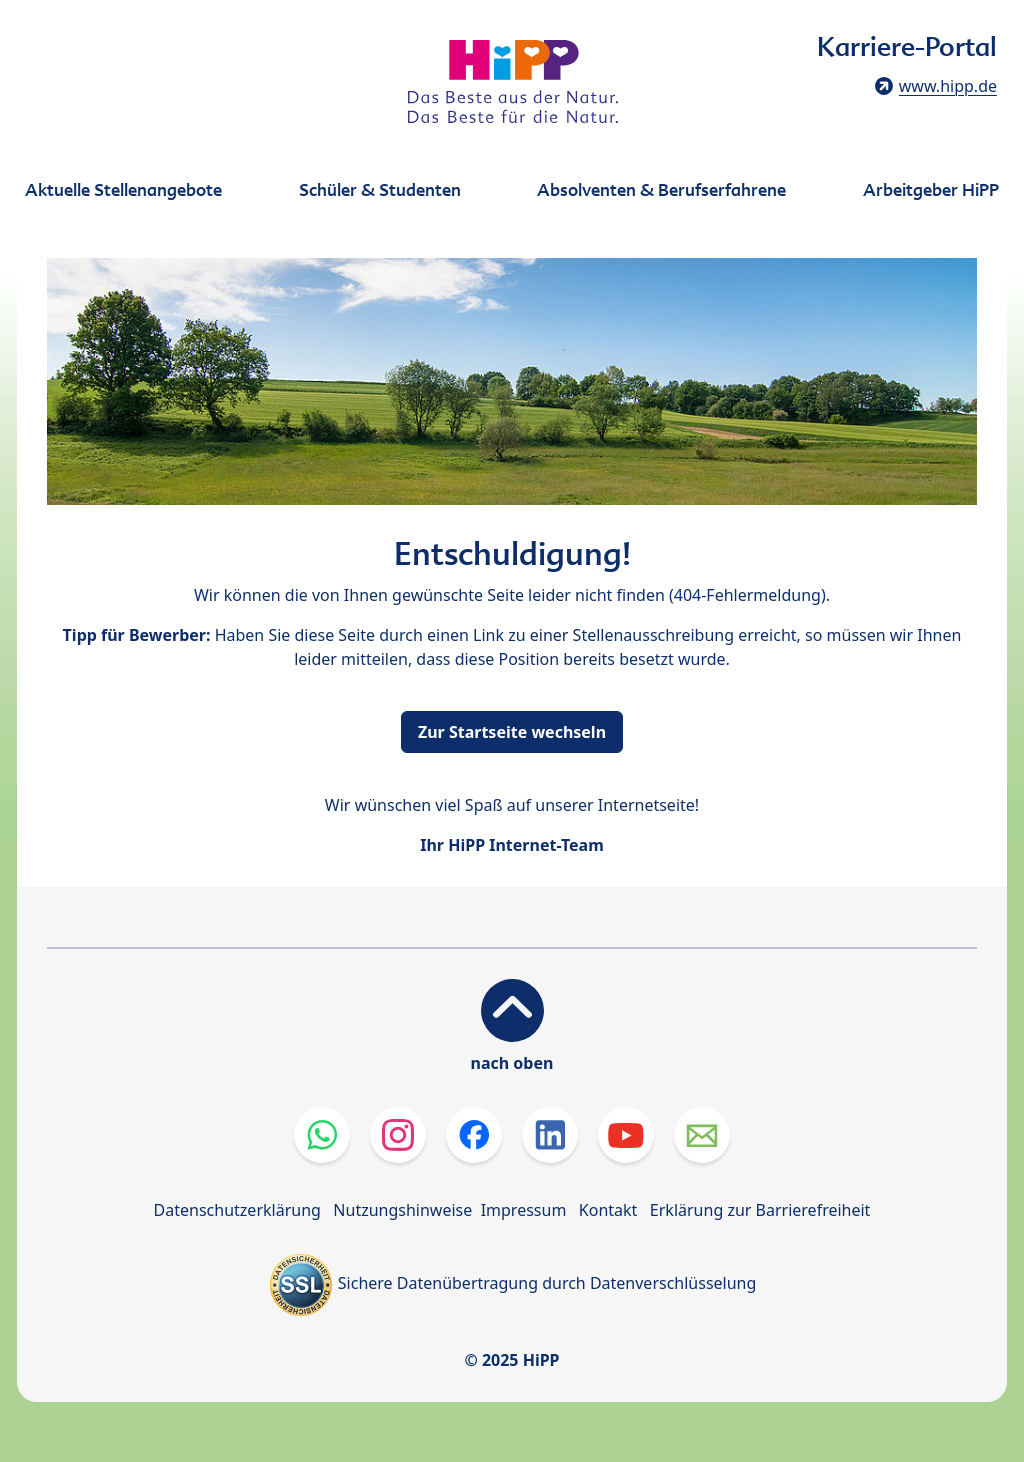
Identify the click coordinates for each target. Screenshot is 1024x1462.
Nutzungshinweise (402, 1210)
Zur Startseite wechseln (512, 732)
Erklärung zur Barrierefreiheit (760, 1210)
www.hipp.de (948, 86)
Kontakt (608, 1210)
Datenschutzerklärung (237, 1210)
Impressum (524, 1210)
